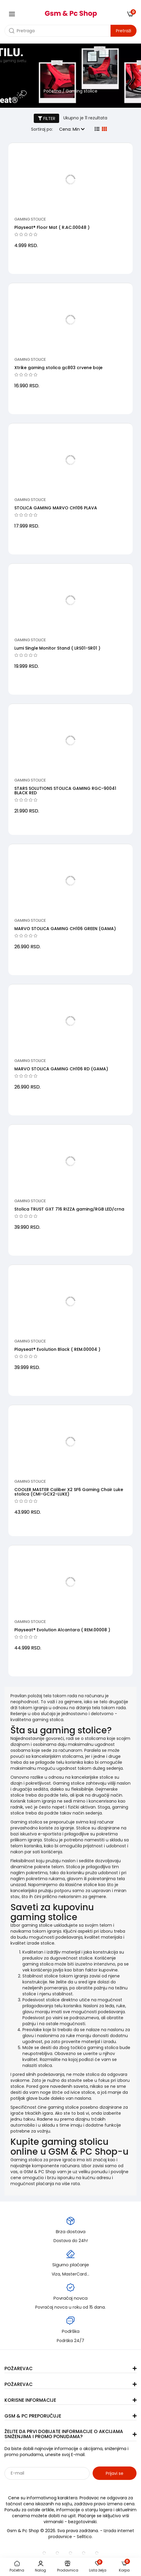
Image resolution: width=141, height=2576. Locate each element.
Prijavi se (114, 2473)
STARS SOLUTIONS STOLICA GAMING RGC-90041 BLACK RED (65, 790)
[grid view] (104, 129)
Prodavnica (67, 2567)
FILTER (46, 118)
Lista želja (97, 2567)
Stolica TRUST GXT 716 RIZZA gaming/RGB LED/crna (69, 1209)
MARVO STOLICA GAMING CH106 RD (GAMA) (61, 1069)
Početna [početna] (52, 91)
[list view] (97, 129)
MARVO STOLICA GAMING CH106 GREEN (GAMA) (65, 929)
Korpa (124, 2566)
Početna (17, 2567)
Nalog (40, 2567)
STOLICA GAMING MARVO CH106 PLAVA (55, 508)
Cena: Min (72, 129)
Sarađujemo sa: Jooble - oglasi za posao (41, 2486)
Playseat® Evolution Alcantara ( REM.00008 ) (62, 1630)
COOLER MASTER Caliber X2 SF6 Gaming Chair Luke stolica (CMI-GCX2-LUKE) (68, 1492)
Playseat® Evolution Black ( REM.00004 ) (57, 1349)
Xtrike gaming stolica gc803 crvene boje (58, 368)
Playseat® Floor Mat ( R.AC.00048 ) (52, 227)
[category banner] (70, 77)
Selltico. (85, 2537)
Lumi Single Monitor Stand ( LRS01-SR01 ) (57, 648)
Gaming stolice (30, 219)
